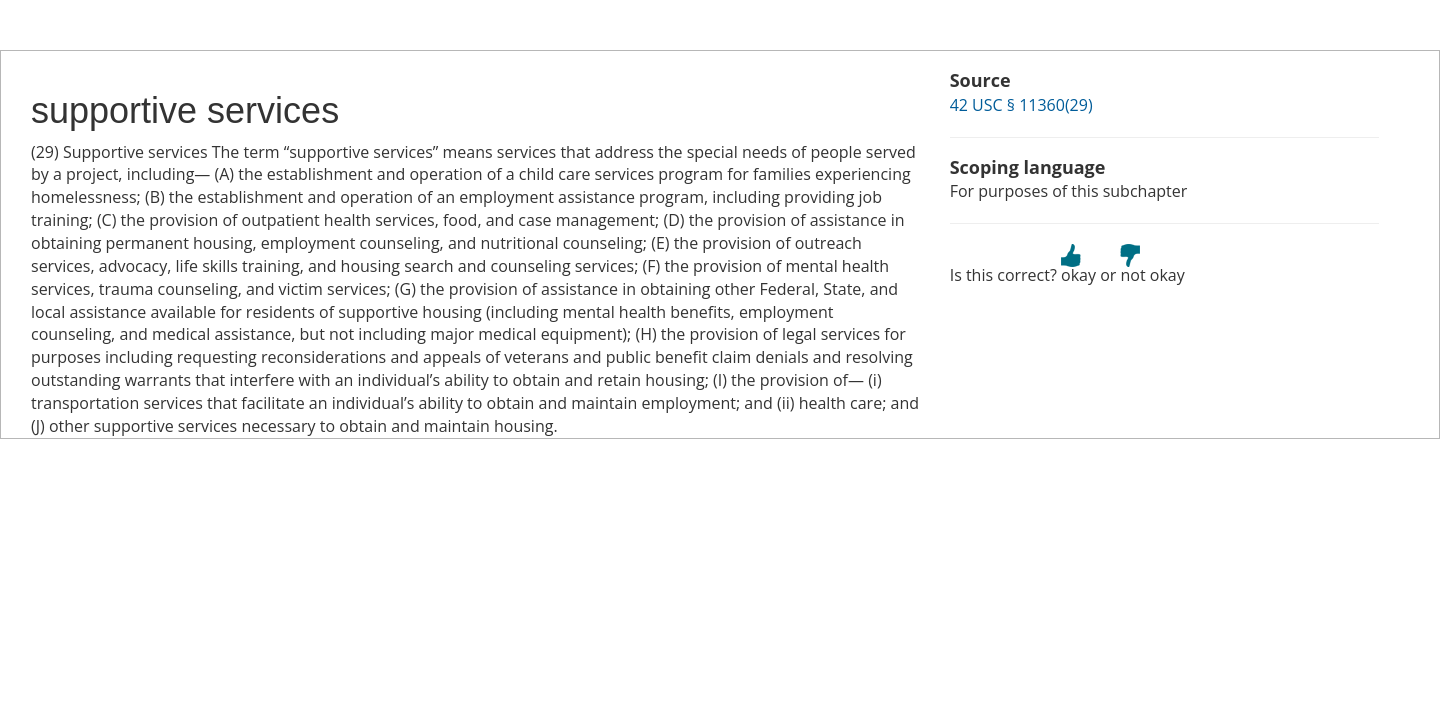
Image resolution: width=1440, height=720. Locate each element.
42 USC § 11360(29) (1021, 105)
